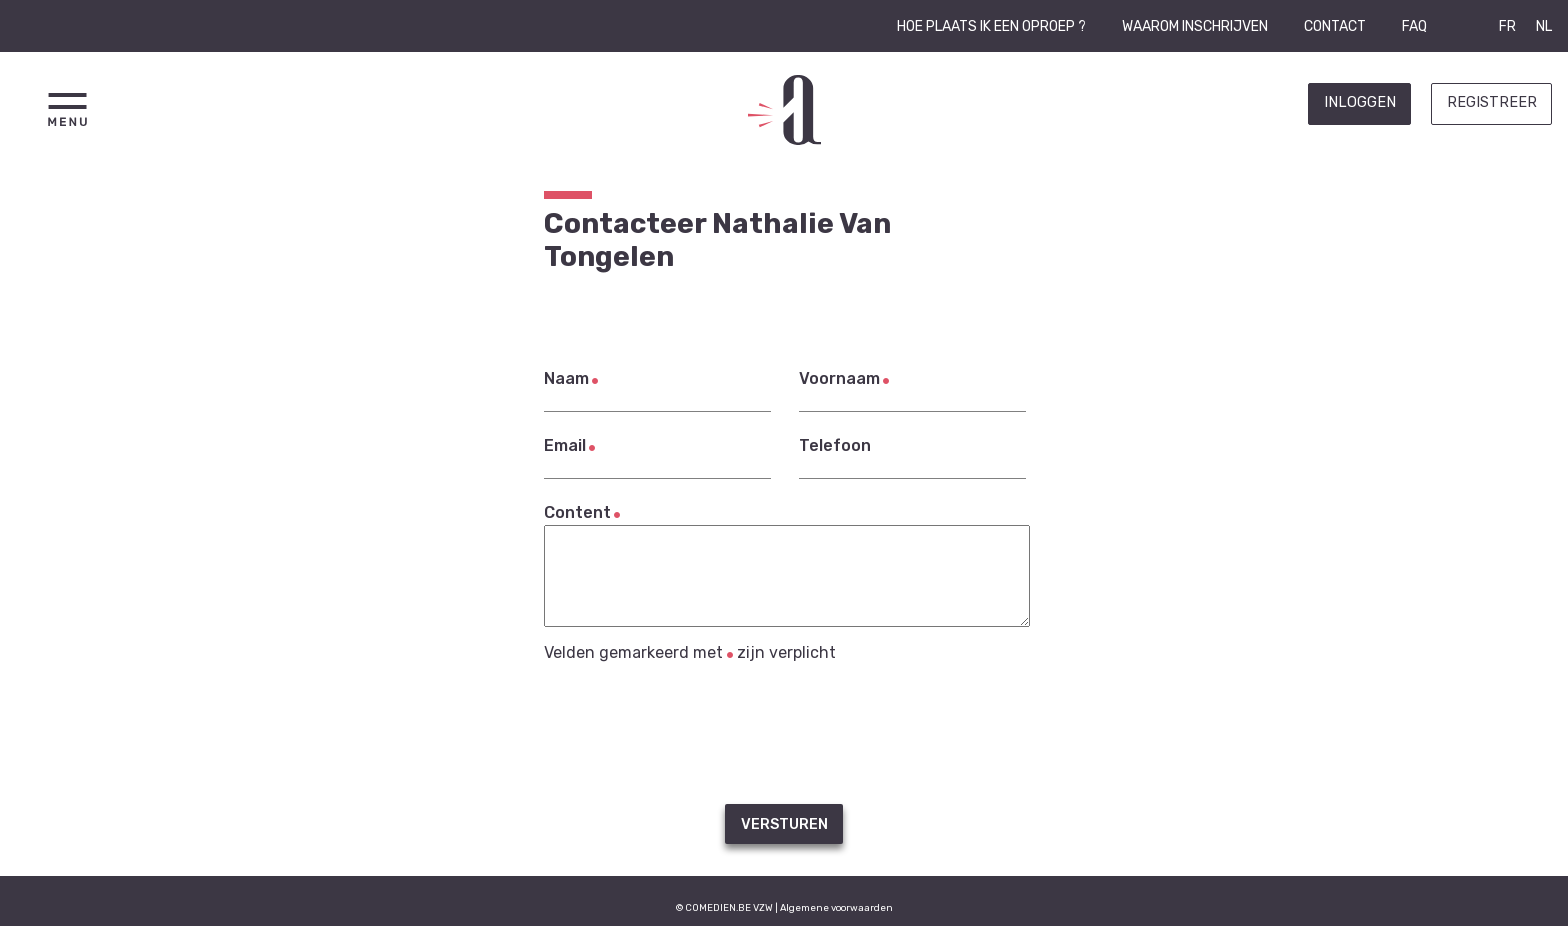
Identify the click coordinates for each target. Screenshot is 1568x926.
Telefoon (835, 445)
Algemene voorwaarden (836, 907)
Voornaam (839, 378)
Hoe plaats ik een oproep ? (991, 26)
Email (565, 445)
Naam (566, 378)
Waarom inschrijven (1195, 26)
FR (1507, 26)
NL (1544, 26)
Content (577, 512)
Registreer (1492, 102)
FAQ (1414, 26)
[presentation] (784, 733)
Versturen (784, 824)
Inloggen (1360, 102)
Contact (1335, 26)
